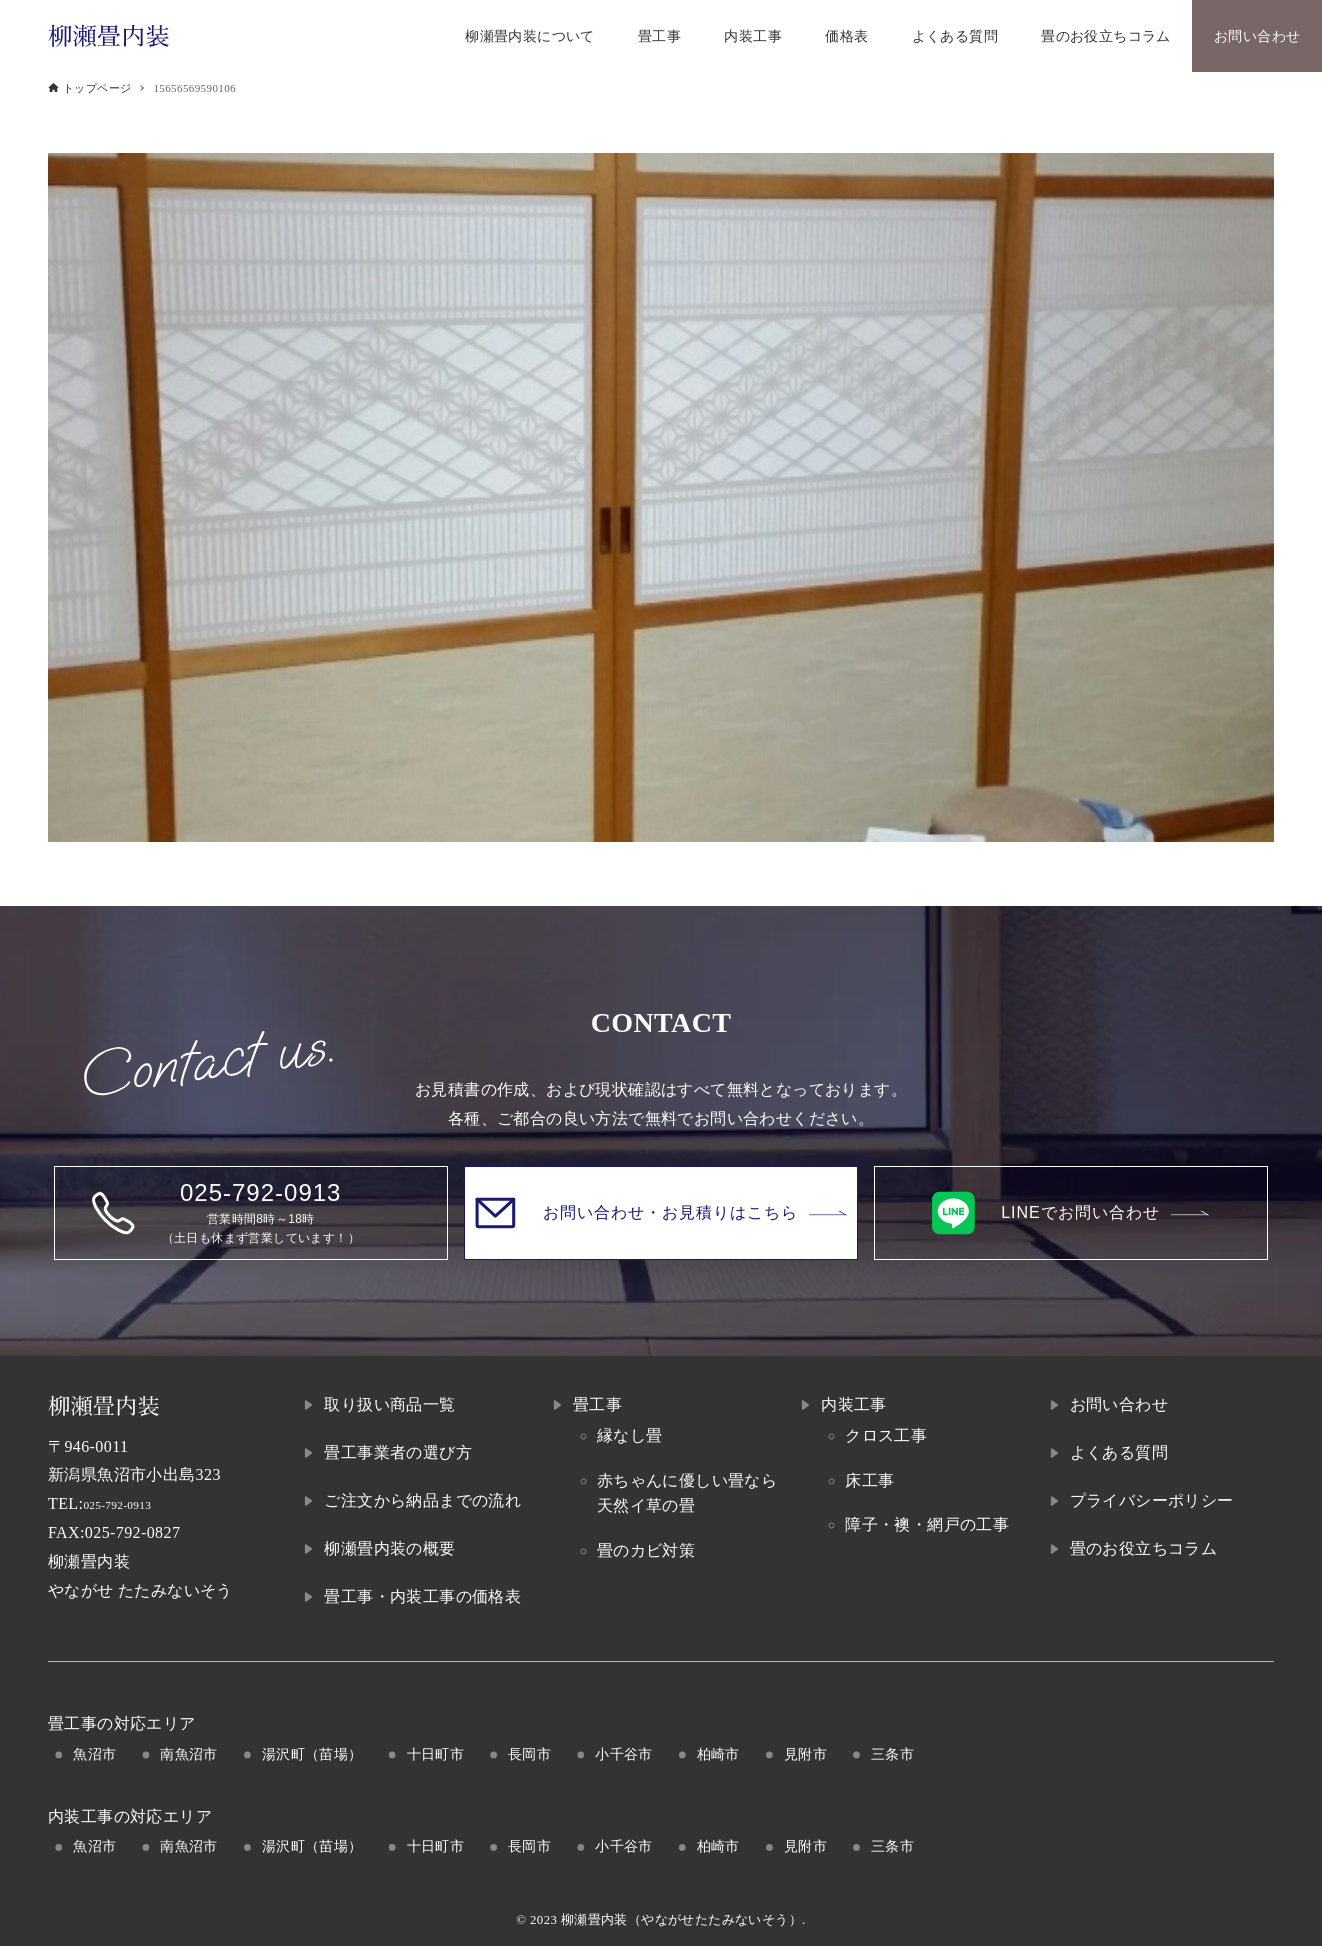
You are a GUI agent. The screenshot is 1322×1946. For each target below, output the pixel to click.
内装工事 (854, 1404)
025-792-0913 (130, 1503)
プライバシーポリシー (1152, 1500)
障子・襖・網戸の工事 (927, 1524)
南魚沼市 (189, 1754)
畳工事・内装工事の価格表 (422, 1596)
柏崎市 (718, 1754)
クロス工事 (886, 1435)
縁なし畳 (630, 1435)
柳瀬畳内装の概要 (389, 1548)
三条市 (892, 1754)
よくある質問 (1119, 1452)
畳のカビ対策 (646, 1550)
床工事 (869, 1480)
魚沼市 (94, 1754)
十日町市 (436, 1754)
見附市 (805, 1754)
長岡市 (529, 1754)
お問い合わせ (1119, 1404)
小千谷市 (624, 1754)
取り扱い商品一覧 (389, 1404)
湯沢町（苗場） (312, 1754)
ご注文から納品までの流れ (422, 1500)
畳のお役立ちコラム (1144, 1548)
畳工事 (597, 1404)
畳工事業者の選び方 (398, 1452)
